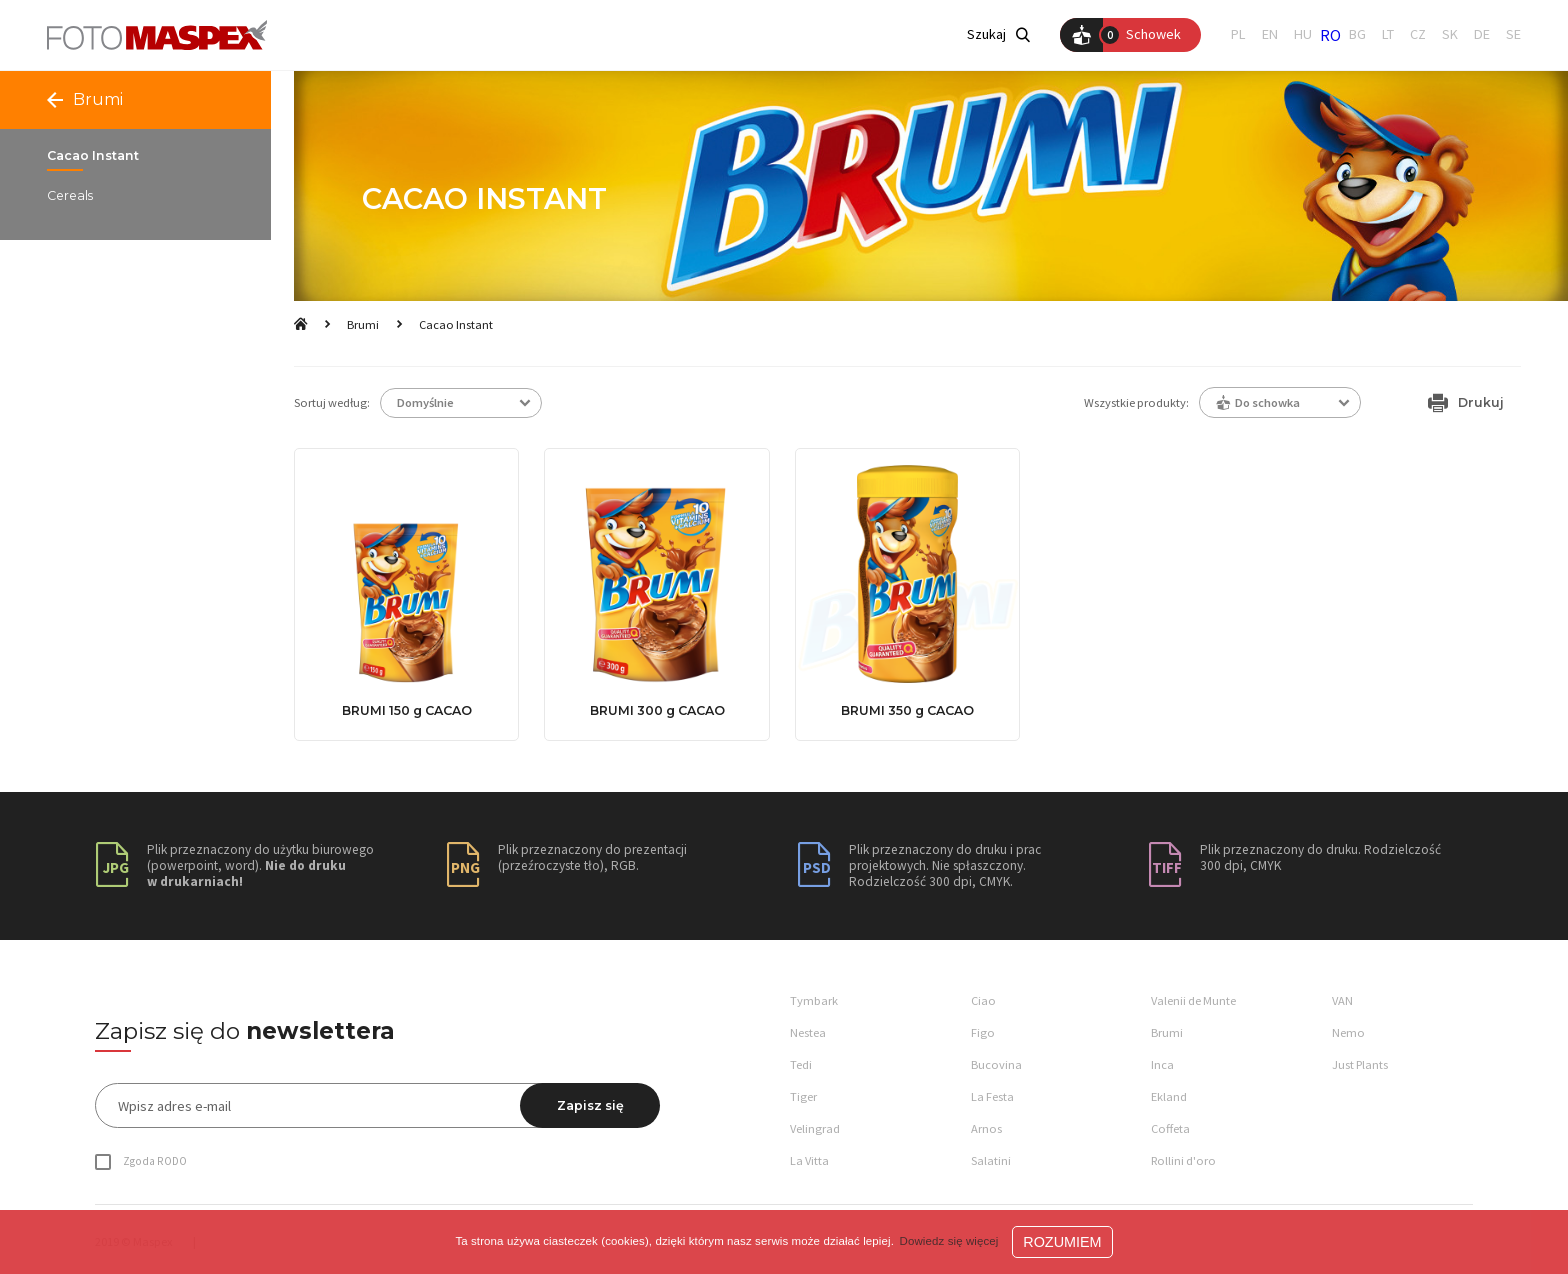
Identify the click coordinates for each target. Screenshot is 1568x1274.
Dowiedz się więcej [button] (949, 1241)
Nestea (808, 1032)
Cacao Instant (456, 324)
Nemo (1348, 1032)
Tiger (803, 1096)
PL (1238, 34)
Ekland (1169, 1096)
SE (1513, 34)
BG (1357, 34)
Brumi (363, 324)
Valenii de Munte (1193, 1000)
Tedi (801, 1064)
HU (1303, 34)
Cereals (70, 196)
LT (1388, 34)
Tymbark (814, 1000)
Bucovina (996, 1064)
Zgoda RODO (155, 1161)
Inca (1162, 1064)
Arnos (986, 1128)
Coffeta (1170, 1128)
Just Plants (1360, 1064)
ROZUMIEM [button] (1062, 1242)
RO (1330, 35)
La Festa (992, 1096)
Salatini (991, 1160)
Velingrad (815, 1128)
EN (1270, 34)
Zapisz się (590, 1105)
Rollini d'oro (1183, 1160)
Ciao (983, 1000)
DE (1482, 34)
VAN (1342, 1000)
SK (1450, 34)
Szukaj (998, 34)
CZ (1418, 34)
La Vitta (809, 1160)
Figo (983, 1032)
